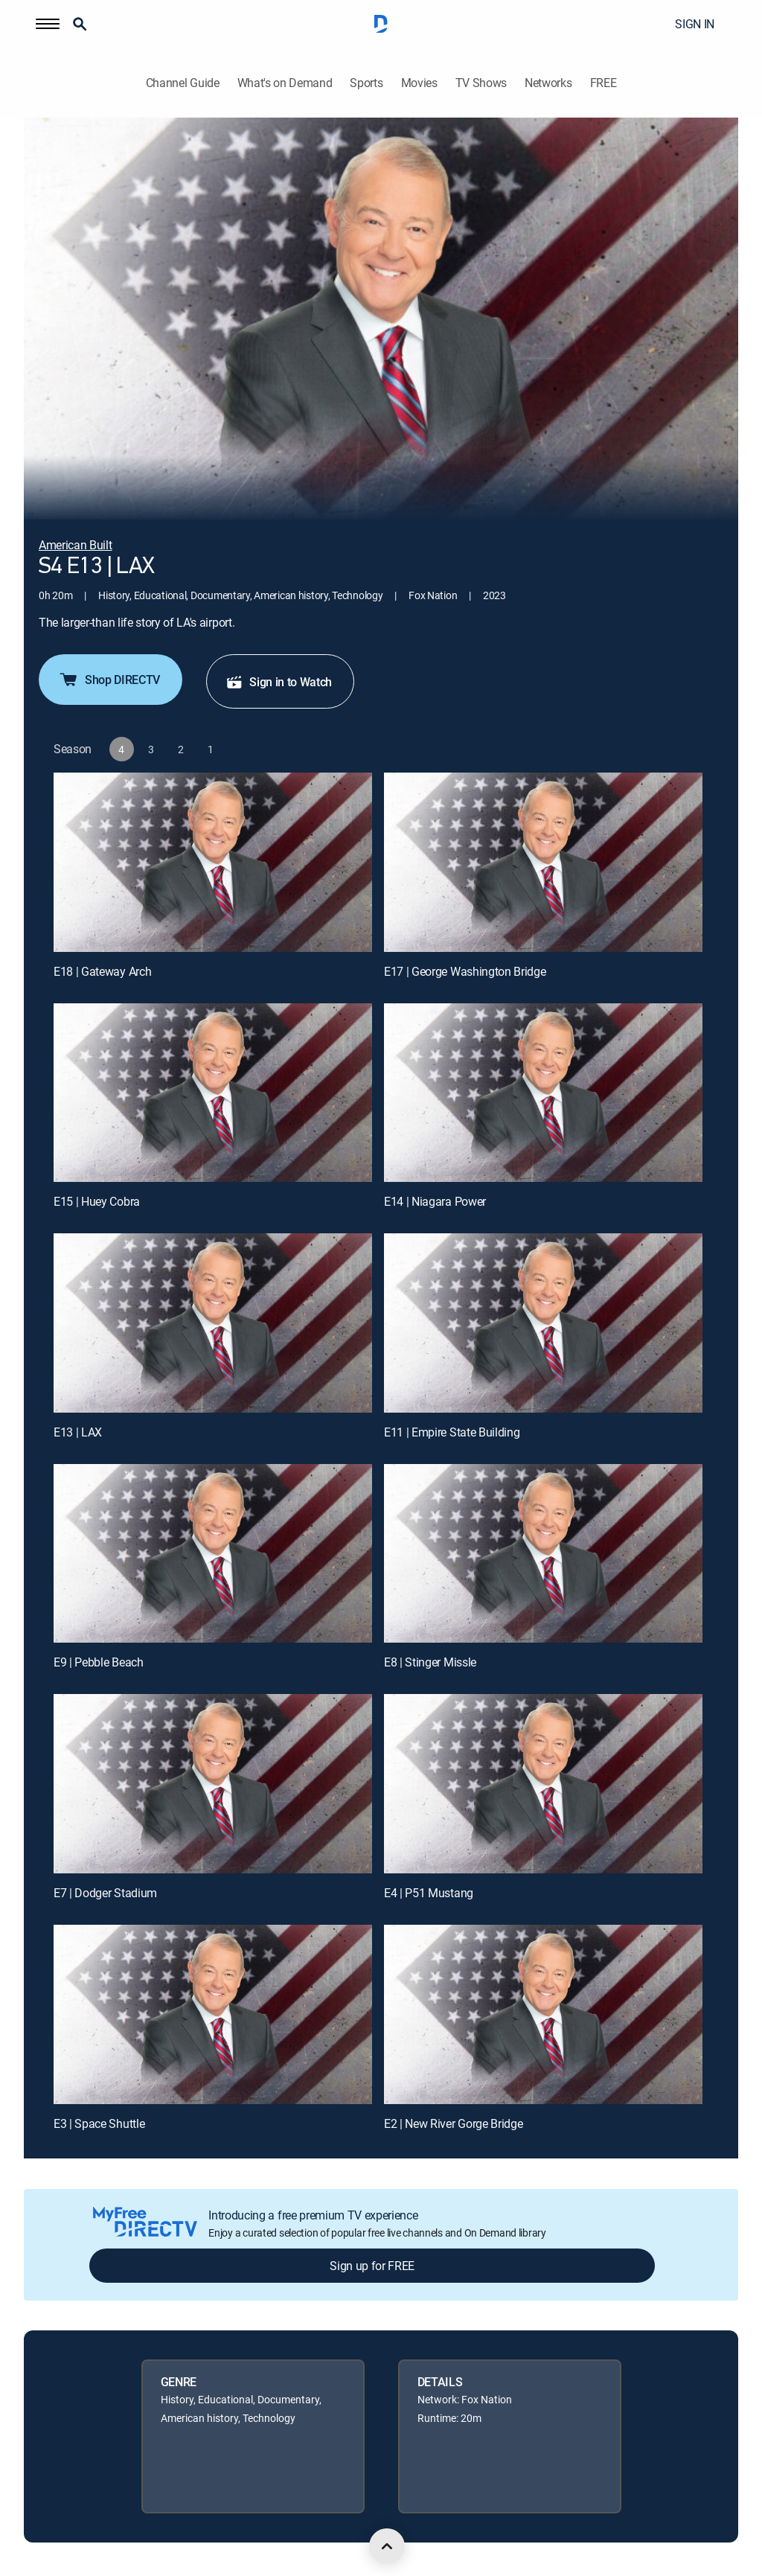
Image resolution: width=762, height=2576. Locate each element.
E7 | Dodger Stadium (105, 1893)
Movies (419, 83)
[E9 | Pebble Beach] (213, 1553)
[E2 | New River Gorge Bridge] (543, 2014)
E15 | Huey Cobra (97, 1201)
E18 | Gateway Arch (102, 971)
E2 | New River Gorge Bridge (453, 2123)
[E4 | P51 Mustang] (543, 1783)
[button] (48, 24)
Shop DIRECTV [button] (109, 679)
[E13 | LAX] (213, 1323)
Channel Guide (183, 83)
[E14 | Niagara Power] (543, 1093)
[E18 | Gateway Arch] (213, 862)
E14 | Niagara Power (435, 1201)
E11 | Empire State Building (451, 1432)
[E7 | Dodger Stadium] (213, 1783)
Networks (548, 83)
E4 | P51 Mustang (428, 1893)
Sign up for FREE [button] (372, 2265)
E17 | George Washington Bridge (464, 971)
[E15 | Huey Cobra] (213, 1093)
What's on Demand (285, 83)
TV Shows (481, 83)
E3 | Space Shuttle (99, 2123)
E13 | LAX (78, 1432)
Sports (366, 83)
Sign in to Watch (278, 682)
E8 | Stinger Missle (430, 1662)
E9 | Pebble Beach (99, 1662)
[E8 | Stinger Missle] (543, 1553)
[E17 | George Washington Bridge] (543, 862)
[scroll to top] (387, 2546)
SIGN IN (694, 24)
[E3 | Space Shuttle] (213, 2014)
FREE (603, 83)
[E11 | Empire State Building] (543, 1323)
